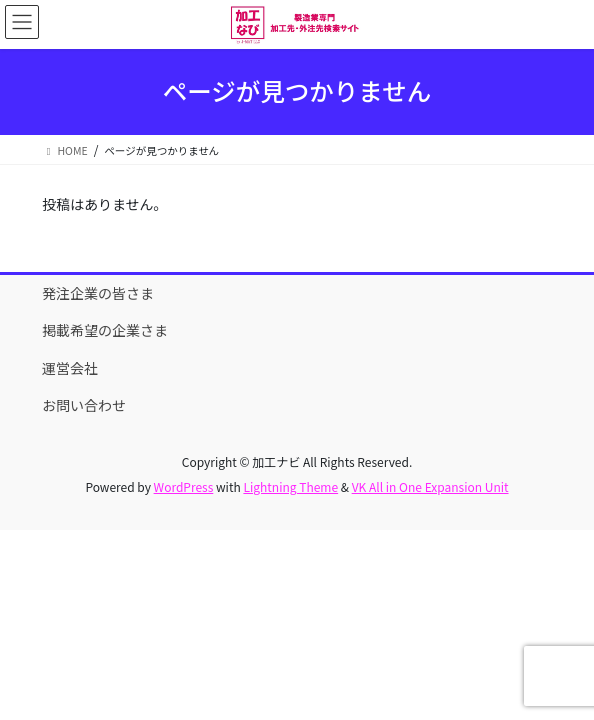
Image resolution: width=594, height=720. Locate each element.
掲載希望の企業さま (105, 330)
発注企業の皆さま (98, 293)
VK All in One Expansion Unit (430, 486)
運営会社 (70, 368)
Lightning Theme (290, 486)
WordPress (184, 486)
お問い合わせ (84, 405)
